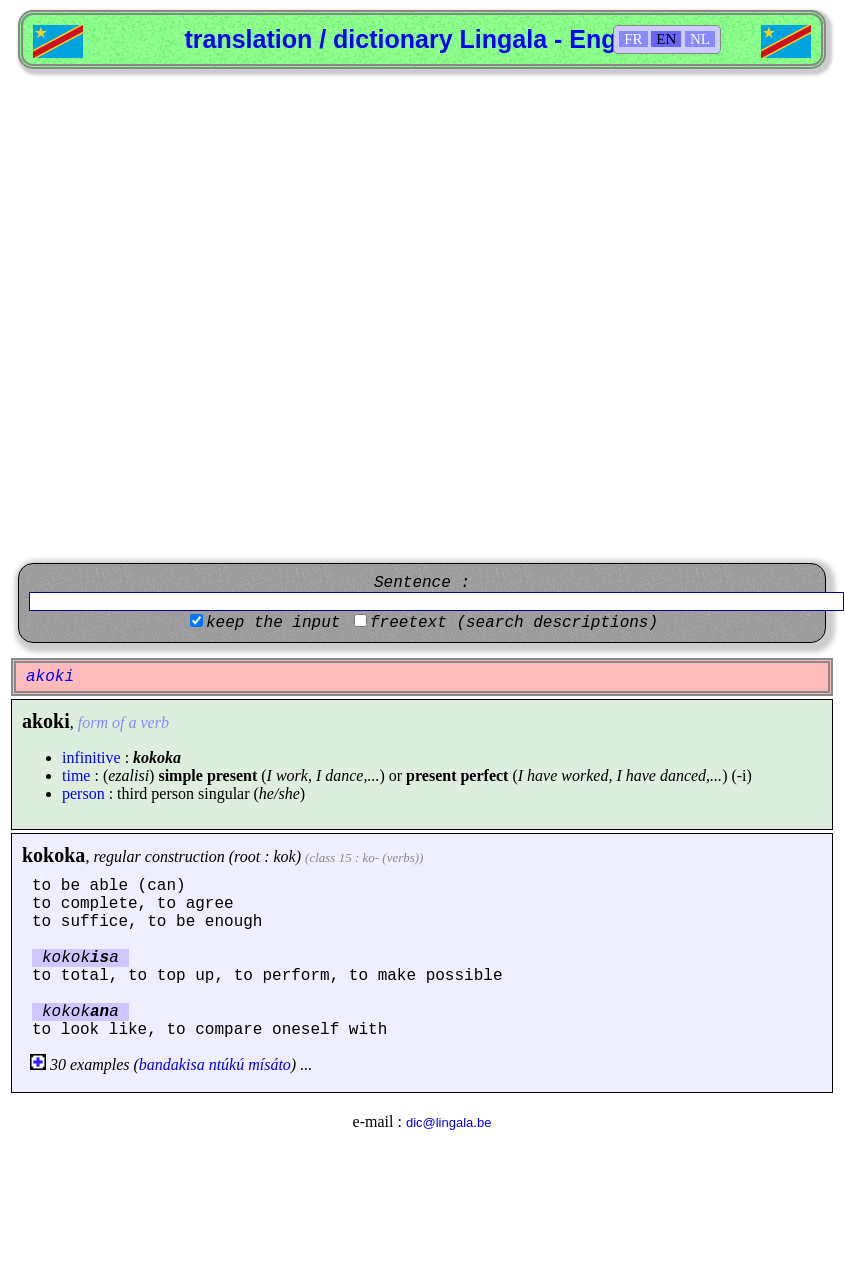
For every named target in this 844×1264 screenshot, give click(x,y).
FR (633, 39)
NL (700, 39)
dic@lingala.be (448, 1122)
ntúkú (227, 1064)
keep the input (273, 623)
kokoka (53, 855)
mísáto (269, 1064)
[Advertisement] (237, 316)
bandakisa (172, 1064)
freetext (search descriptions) (514, 623)
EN (666, 39)
